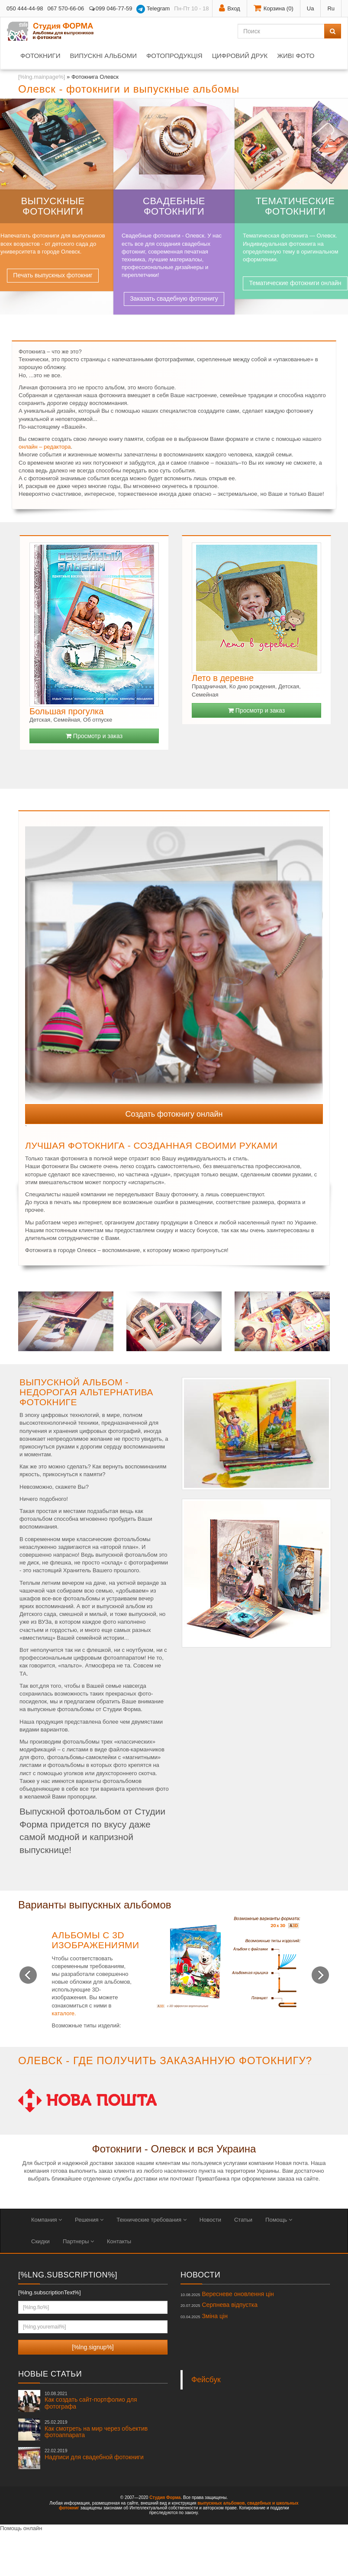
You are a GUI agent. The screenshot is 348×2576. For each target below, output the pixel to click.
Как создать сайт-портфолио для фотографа (91, 2400)
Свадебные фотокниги (174, 206)
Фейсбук (206, 2379)
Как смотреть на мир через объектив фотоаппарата (96, 2428)
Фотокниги (40, 55)
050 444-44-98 (24, 8)
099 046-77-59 (110, 8)
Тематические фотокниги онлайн (295, 282)
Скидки (40, 2241)
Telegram (153, 9)
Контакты (119, 2241)
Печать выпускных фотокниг (52, 275)
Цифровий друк (239, 55)
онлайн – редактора (45, 446)
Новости (210, 2219)
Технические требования (151, 2219)
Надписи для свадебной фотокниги (94, 2454)
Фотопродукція (174, 55)
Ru (331, 8)
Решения (89, 2219)
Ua (310, 8)
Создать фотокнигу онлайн (174, 1114)
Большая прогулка (66, 711)
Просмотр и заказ (94, 735)
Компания (46, 2219)
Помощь (278, 2219)
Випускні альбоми (103, 55)
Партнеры (78, 2241)
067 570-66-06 (66, 8)
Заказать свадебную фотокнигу (174, 298)
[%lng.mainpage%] (41, 77)
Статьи (243, 2219)
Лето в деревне (223, 678)
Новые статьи (50, 2374)
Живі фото (295, 55)
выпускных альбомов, (221, 2503)
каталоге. (64, 2013)
